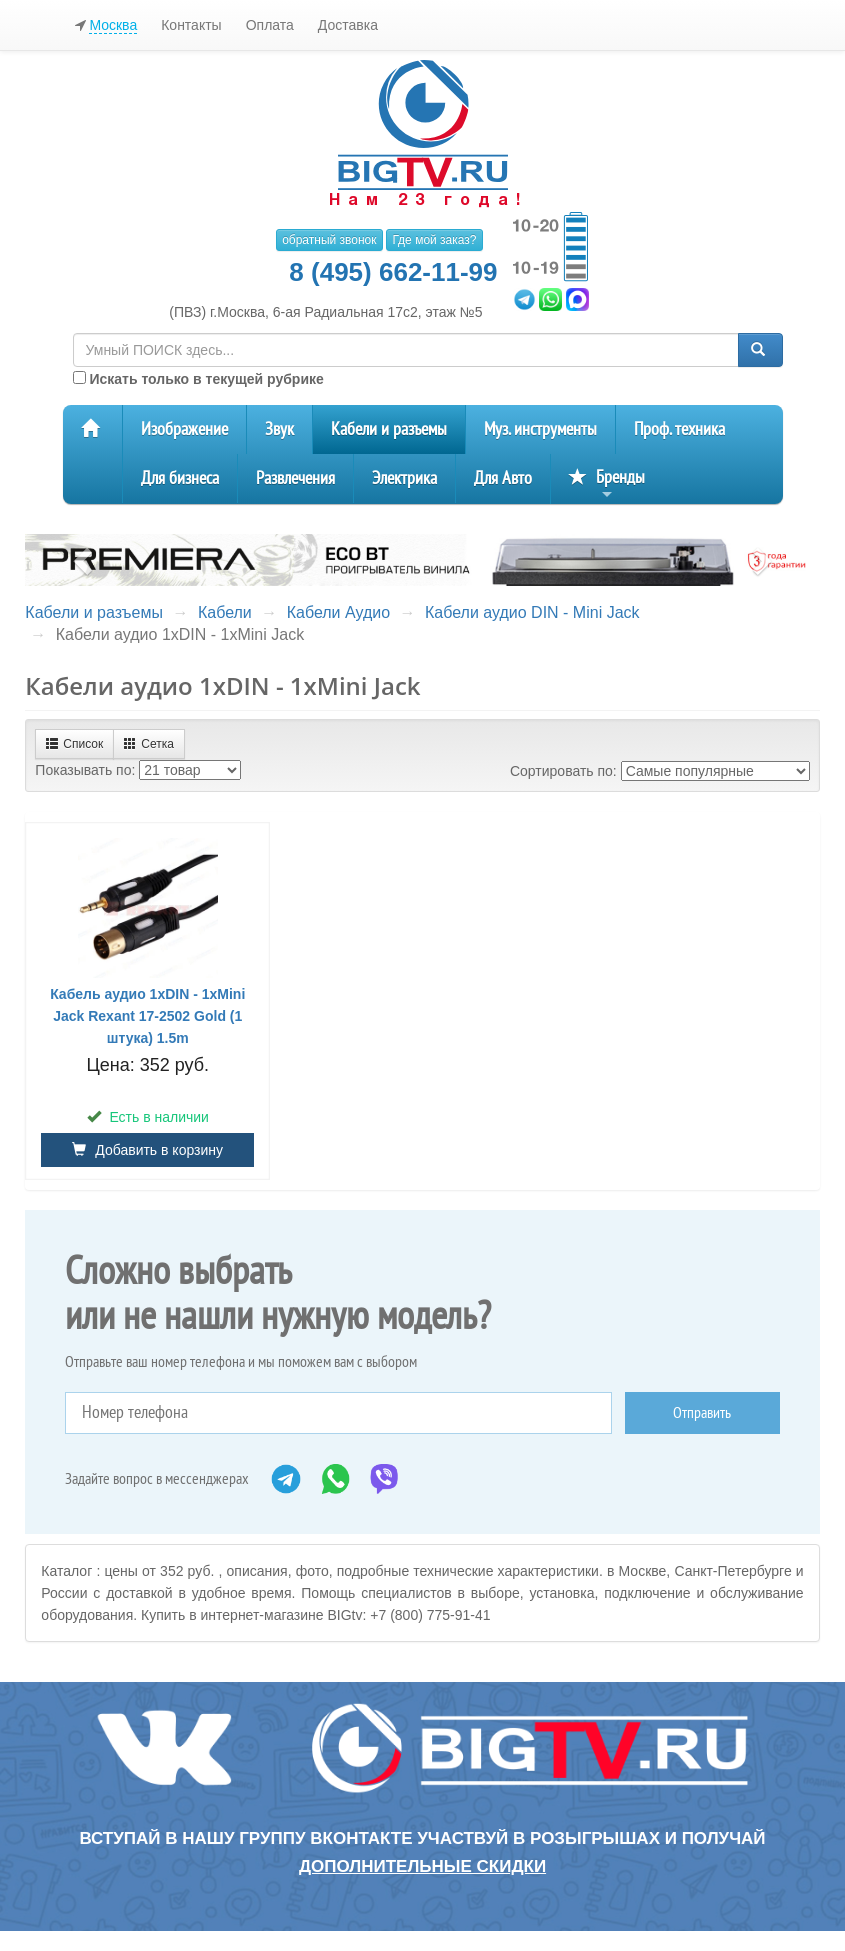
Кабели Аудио (338, 612)
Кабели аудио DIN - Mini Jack (532, 612)
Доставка (348, 25)
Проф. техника (679, 429)
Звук (279, 429)
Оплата (270, 25)
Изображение (184, 429)
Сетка (149, 744)
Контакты (191, 25)
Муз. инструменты (540, 429)
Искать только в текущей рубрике (198, 379)
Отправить (702, 1413)
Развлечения (295, 478)
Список (74, 744)
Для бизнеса (180, 478)
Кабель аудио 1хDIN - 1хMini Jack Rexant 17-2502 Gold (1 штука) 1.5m (147, 1016)
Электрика (404, 478)
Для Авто (503, 478)
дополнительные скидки (422, 1866)
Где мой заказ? (434, 240)
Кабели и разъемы (389, 429)
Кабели (225, 612)
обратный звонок (329, 240)
